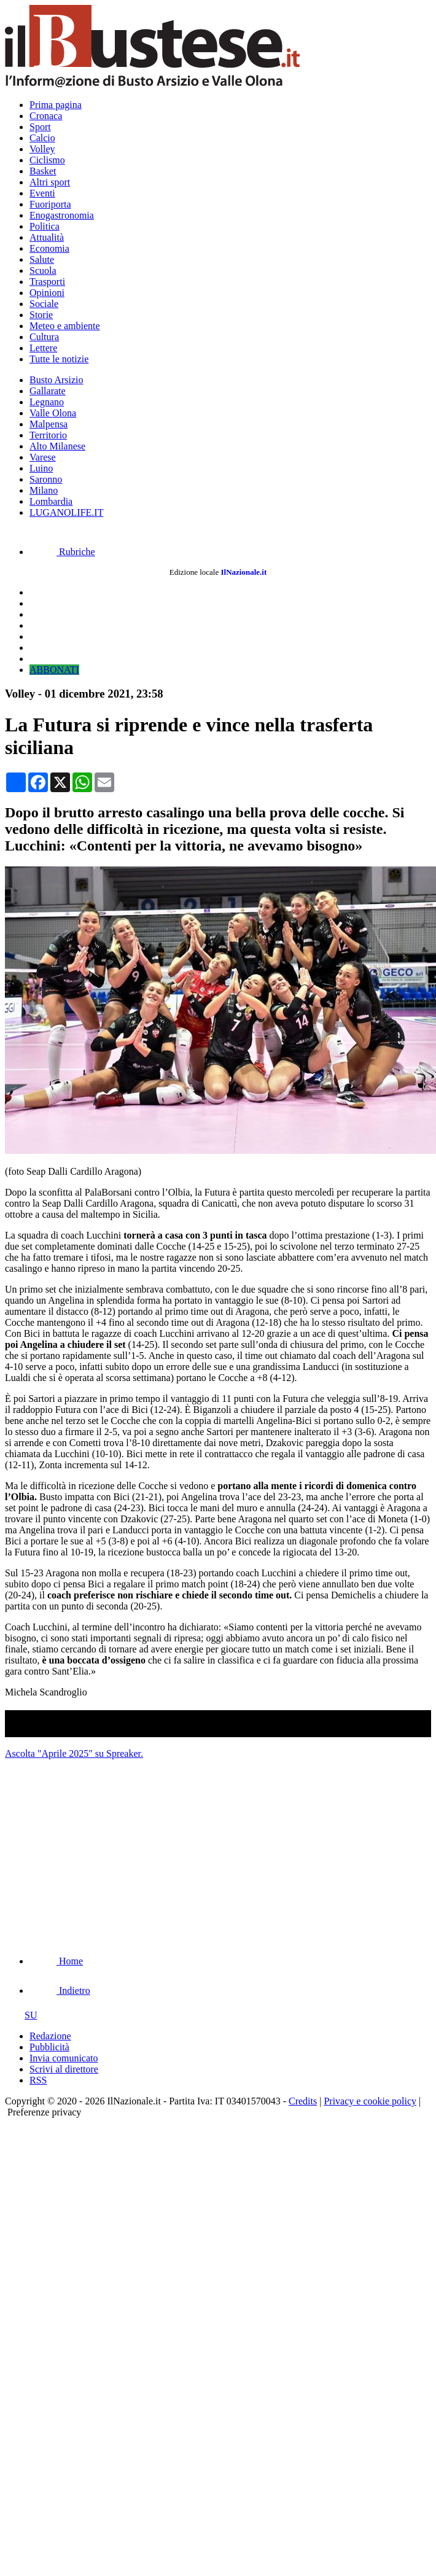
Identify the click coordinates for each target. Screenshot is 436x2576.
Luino (41, 468)
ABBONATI (54, 669)
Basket (42, 171)
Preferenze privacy (44, 2112)
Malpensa (48, 424)
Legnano (46, 402)
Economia (49, 248)
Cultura (44, 337)
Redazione (50, 2036)
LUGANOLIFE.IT (66, 512)
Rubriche (62, 552)
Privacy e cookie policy (370, 2101)
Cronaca (45, 116)
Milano (43, 490)
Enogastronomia (61, 215)
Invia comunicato (63, 2058)
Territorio (48, 435)
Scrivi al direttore (63, 2069)
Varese (42, 457)
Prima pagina (55, 104)
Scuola (42, 270)
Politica (44, 226)
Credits (303, 2101)
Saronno (45, 479)
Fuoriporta (50, 204)
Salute (41, 259)
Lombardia (50, 501)
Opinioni (46, 292)
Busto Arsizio (56, 380)
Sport (40, 127)
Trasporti (47, 281)
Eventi (42, 193)
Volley (42, 149)
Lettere (43, 348)
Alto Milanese (57, 446)
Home (56, 1961)
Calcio (42, 138)
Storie (41, 314)
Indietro (59, 1990)
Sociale (43, 303)
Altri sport (49, 182)
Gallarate (47, 391)
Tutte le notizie (58, 359)
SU (21, 2015)
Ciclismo (47, 160)
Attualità (46, 237)
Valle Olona (52, 413)
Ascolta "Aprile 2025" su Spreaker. (74, 1753)
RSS (38, 2080)
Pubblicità (49, 2047)
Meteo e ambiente (64, 326)
